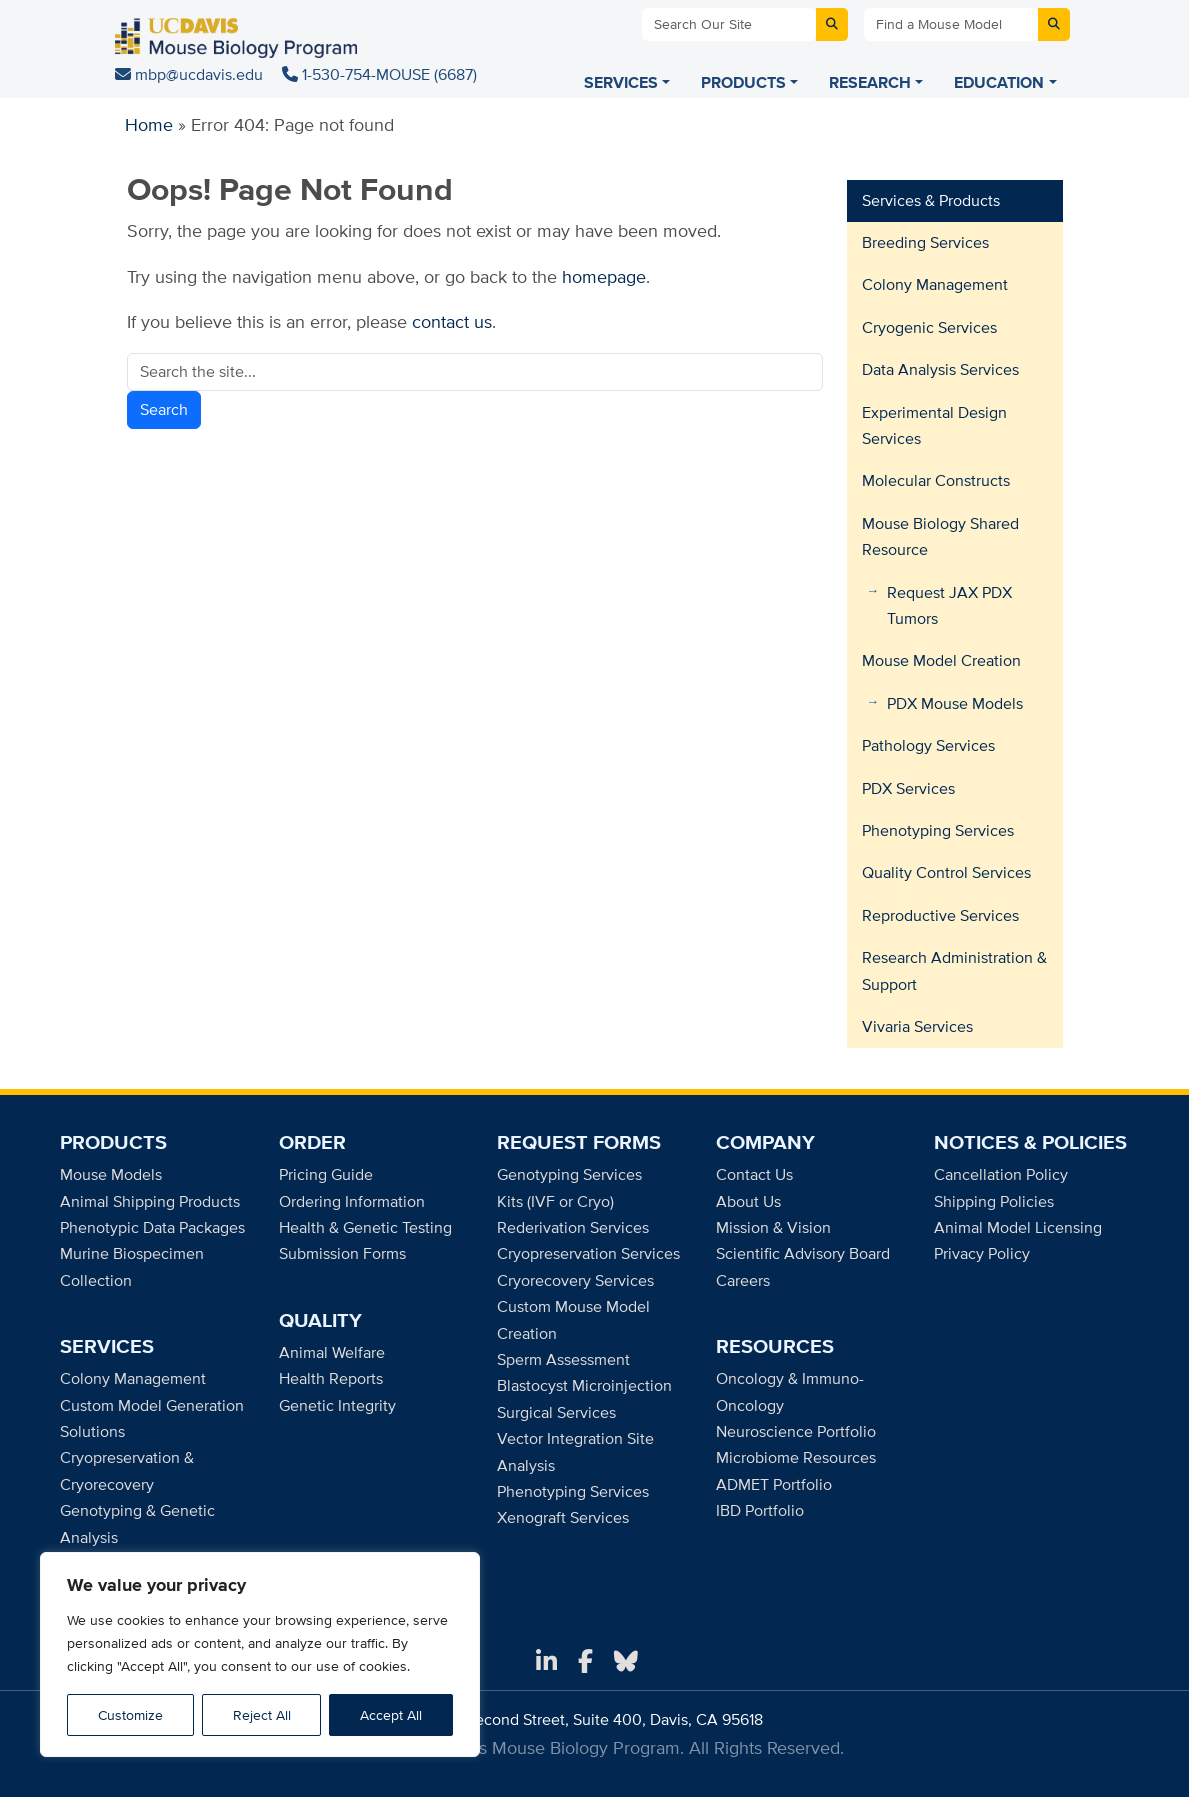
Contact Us (754, 1174)
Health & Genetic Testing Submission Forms (365, 1240)
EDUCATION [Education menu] (999, 82)
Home (149, 124)
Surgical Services (556, 1412)
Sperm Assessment (563, 1359)
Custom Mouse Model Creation (573, 1319)
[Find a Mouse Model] (951, 24)
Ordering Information (352, 1201)
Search (164, 409)
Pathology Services (928, 745)
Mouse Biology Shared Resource (940, 536)
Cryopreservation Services (588, 1253)
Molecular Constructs (936, 480)
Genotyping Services (569, 1174)
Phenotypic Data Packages (152, 1227)
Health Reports (331, 1378)
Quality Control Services (946, 872)
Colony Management (935, 284)
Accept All (391, 1715)
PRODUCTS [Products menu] (743, 82)
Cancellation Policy (1001, 1174)
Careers (743, 1280)
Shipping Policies (994, 1201)
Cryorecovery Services (575, 1280)
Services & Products (931, 200)
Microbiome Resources (796, 1457)
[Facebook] (585, 1662)
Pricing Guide (326, 1174)
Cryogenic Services (929, 327)
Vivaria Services (917, 1026)
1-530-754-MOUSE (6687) (379, 74)
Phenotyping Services (938, 830)
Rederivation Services (573, 1227)
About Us (748, 1201)
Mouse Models (111, 1174)
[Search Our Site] (729, 24)
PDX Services (908, 788)
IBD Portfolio (760, 1510)
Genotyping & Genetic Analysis (137, 1523)
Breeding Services (925, 242)
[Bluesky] (626, 1662)
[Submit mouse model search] (1054, 24)
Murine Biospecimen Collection (132, 1266)
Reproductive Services (940, 915)
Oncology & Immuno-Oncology (790, 1391)
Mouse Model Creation (941, 660)
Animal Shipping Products (150, 1201)
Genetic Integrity (337, 1405)
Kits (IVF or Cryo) (555, 1201)
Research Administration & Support (954, 970)
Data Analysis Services (940, 369)
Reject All (262, 1715)
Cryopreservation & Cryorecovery (127, 1470)
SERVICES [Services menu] (621, 82)
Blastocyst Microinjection (584, 1385)
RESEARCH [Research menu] (870, 82)
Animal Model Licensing (1018, 1227)
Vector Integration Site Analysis (575, 1451)
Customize (130, 1715)
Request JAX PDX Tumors (949, 605)
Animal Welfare (332, 1352)
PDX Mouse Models (955, 703)
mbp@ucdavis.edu (191, 74)
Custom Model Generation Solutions (152, 1418)
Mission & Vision (773, 1227)
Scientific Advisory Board (803, 1253)
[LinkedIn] (546, 1662)
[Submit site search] (832, 24)
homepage (604, 276)
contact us (452, 321)
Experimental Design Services (934, 425)
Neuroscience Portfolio (796, 1431)
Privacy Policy (982, 1253)
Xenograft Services (563, 1517)
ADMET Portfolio (774, 1484)
